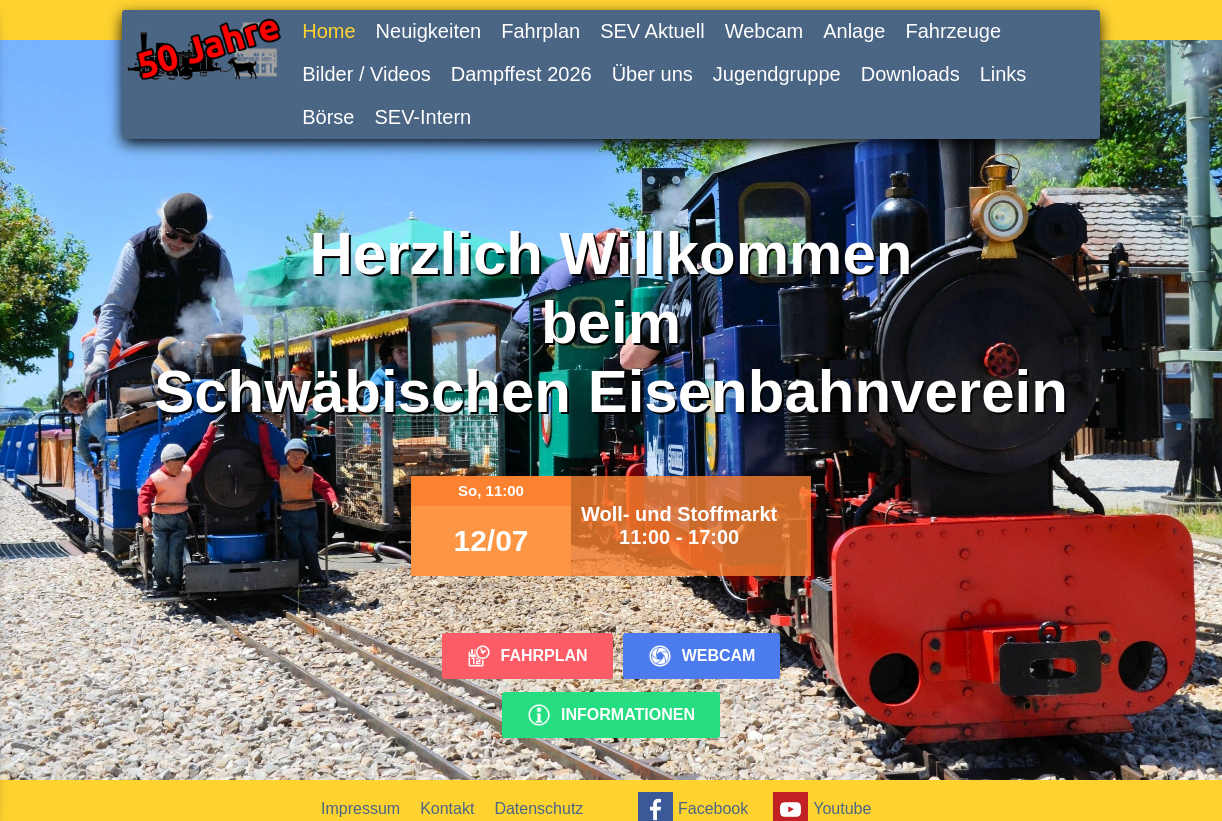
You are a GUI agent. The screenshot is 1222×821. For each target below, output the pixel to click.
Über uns (652, 74)
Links (1003, 74)
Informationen (611, 715)
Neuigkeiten (429, 31)
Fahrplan (540, 31)
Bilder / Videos (366, 74)
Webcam (764, 31)
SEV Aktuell (652, 31)
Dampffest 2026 (521, 74)
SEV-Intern (422, 117)
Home (328, 31)
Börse (328, 117)
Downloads (910, 74)
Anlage (854, 31)
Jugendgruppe (777, 74)
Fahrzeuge (953, 31)
